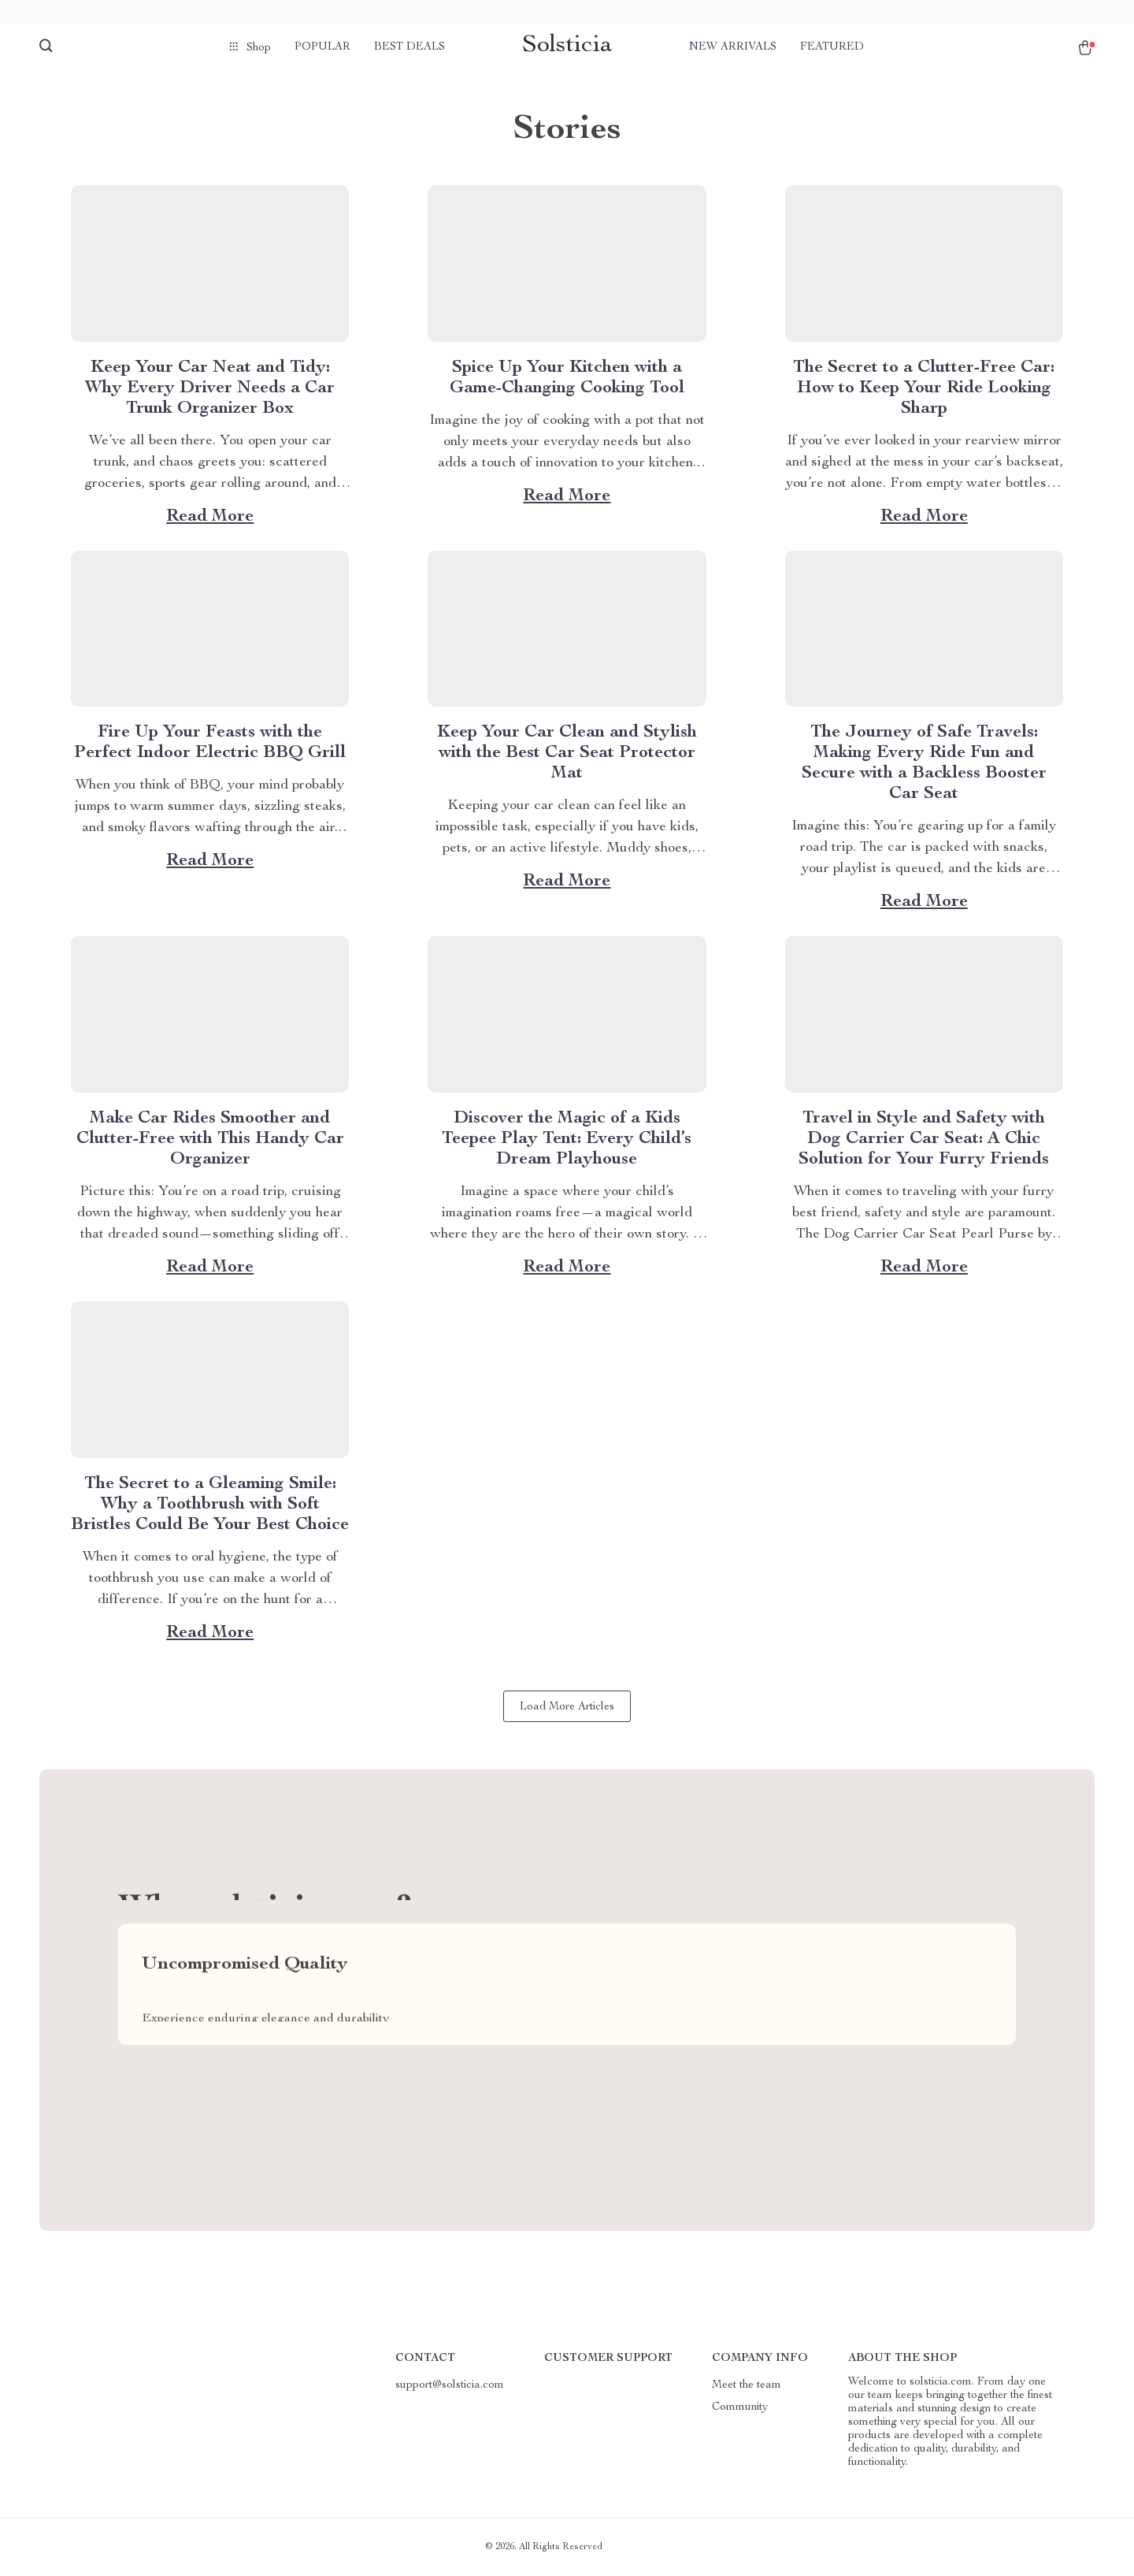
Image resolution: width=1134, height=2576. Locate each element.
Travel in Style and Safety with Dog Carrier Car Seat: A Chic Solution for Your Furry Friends (924, 1139)
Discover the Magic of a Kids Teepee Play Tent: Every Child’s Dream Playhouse (566, 1139)
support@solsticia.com (449, 2385)
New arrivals (732, 47)
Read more (210, 516)
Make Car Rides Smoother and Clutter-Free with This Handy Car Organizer (210, 1139)
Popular (322, 47)
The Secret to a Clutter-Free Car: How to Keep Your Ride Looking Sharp (923, 388)
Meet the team (746, 2385)
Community (740, 2407)
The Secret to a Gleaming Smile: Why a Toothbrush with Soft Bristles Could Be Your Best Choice (210, 1504)
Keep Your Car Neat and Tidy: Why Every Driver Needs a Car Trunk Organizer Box (210, 388)
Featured (832, 47)
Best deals (409, 47)
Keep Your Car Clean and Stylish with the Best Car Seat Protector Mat (567, 753)
